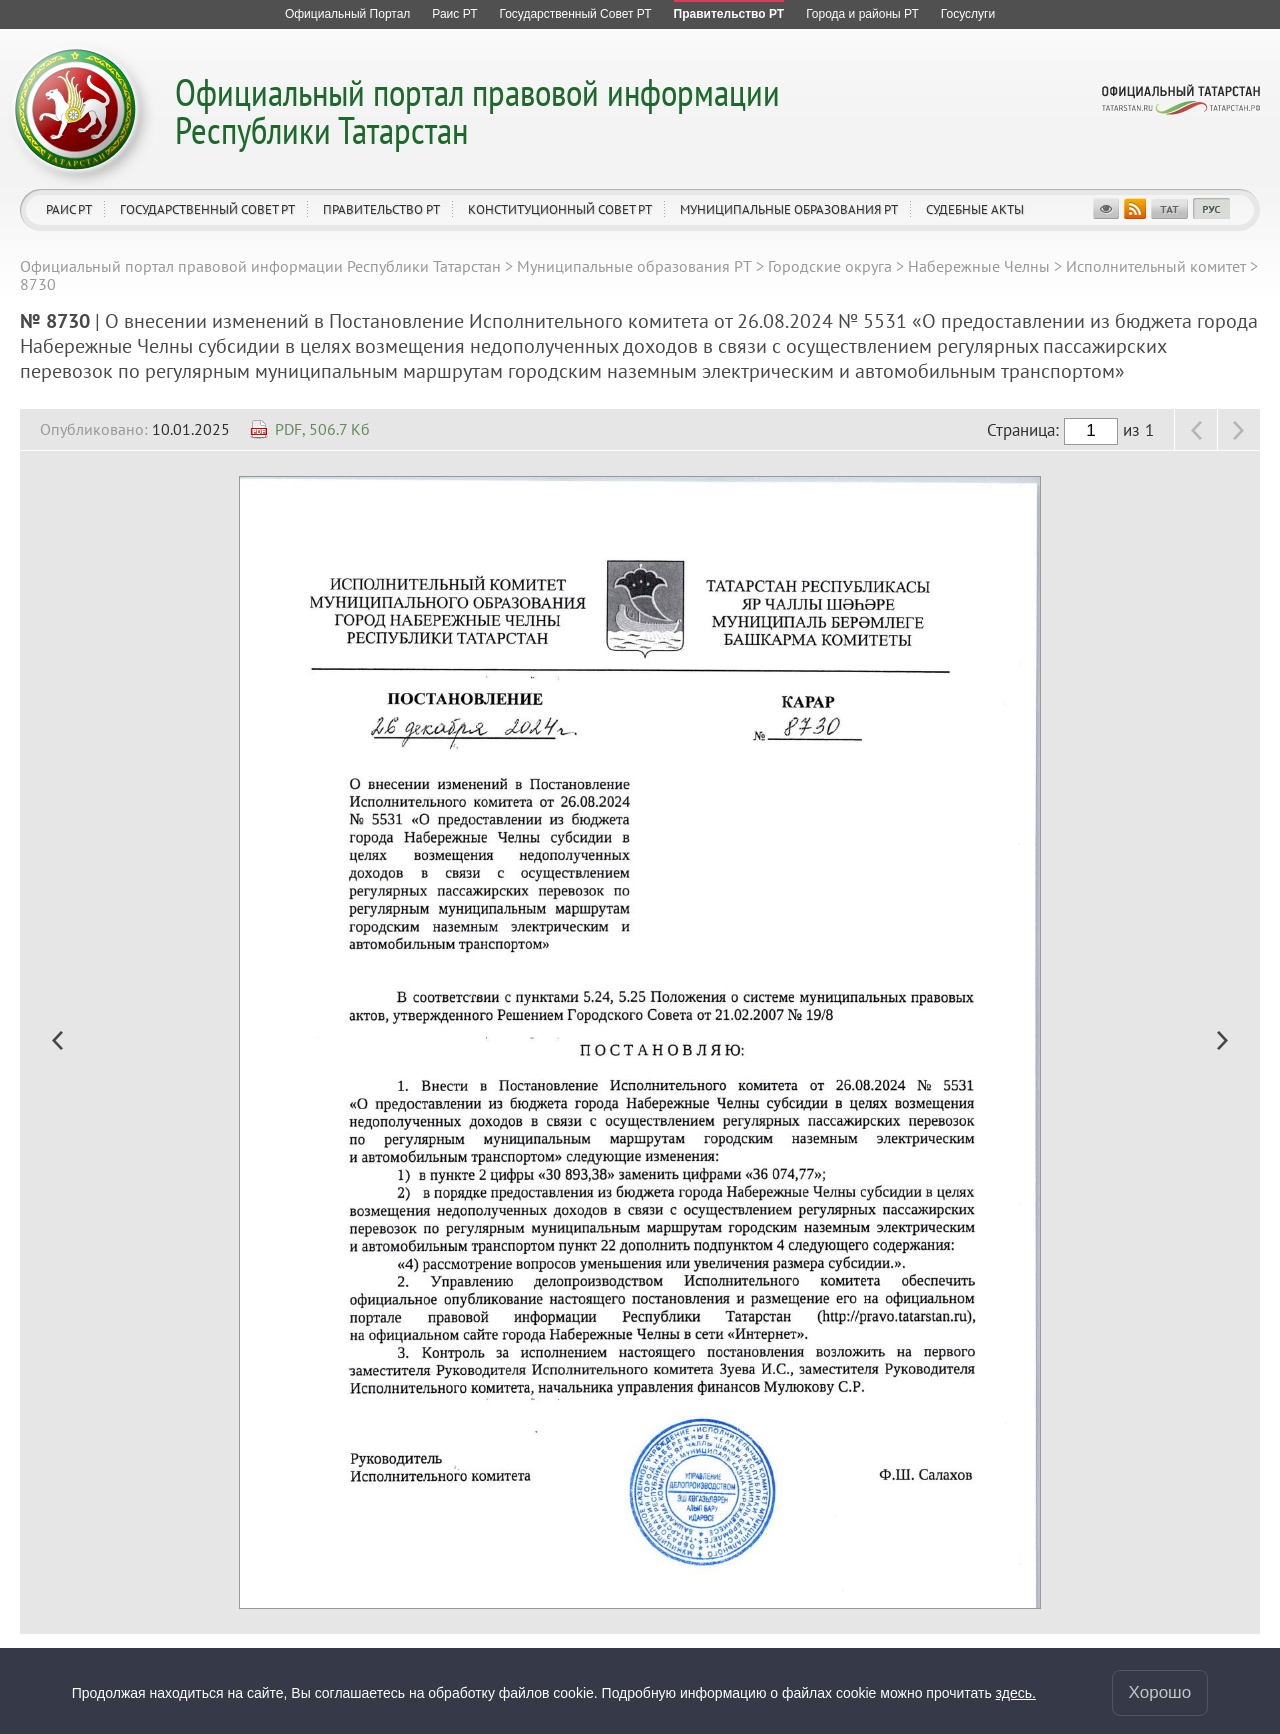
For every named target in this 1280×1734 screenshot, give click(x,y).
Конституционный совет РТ (560, 209)
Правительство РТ (381, 209)
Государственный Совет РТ (207, 209)
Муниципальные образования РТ (789, 209)
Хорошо (1160, 1692)
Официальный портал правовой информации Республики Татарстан (477, 110)
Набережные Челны (979, 266)
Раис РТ (69, 209)
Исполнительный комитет (1156, 266)
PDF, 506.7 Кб (322, 429)
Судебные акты (975, 209)
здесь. (1016, 1693)
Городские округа (830, 266)
